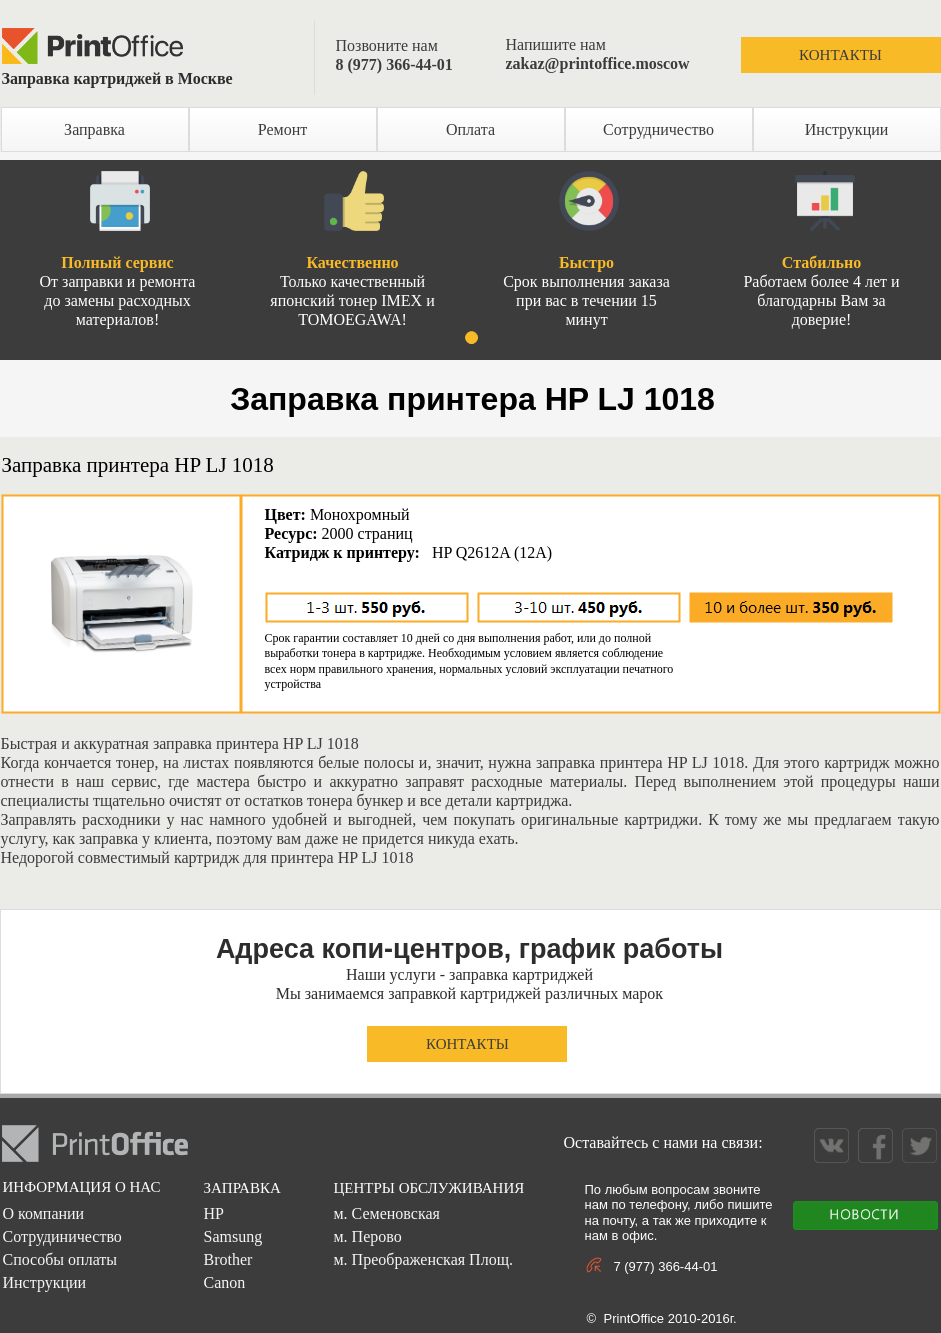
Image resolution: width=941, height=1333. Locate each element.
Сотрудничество (658, 129)
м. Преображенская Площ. (422, 1259)
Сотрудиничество (61, 1236)
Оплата (470, 129)
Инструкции (847, 129)
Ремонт (282, 129)
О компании (43, 1213)
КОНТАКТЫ (840, 55)
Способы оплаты (59, 1259)
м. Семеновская (386, 1213)
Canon (224, 1282)
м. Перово (367, 1236)
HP (213, 1213)
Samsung (232, 1236)
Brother (227, 1259)
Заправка (94, 129)
